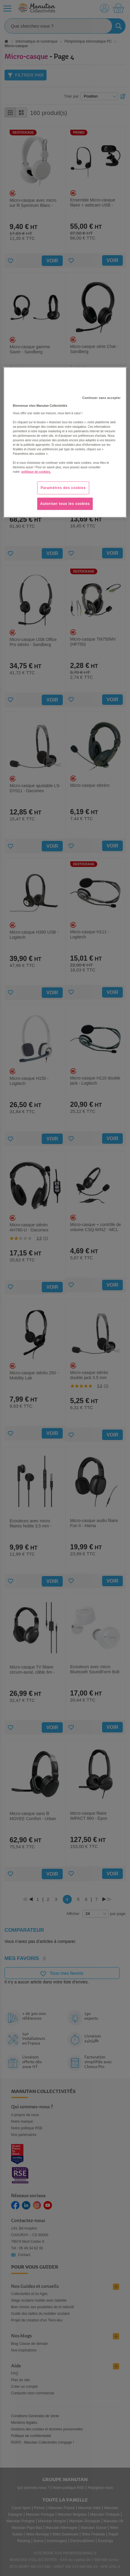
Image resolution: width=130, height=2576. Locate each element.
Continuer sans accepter (101, 398)
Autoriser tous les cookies (65, 504)
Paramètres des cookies (63, 488)
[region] (65, 442)
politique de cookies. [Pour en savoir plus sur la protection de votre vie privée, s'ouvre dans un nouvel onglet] (36, 471)
